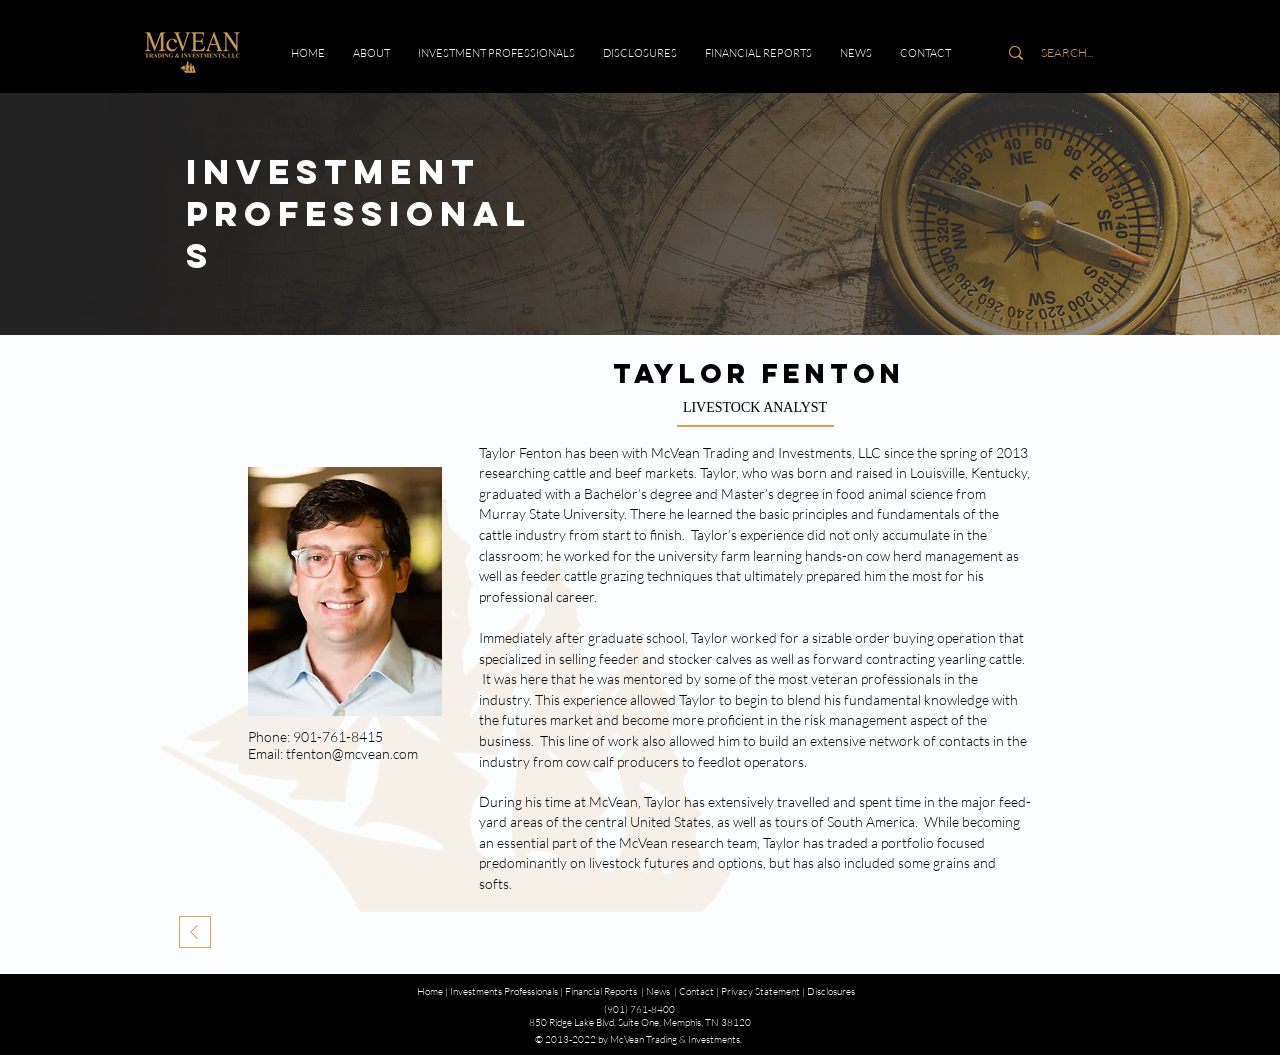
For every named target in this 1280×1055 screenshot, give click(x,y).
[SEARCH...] (1066, 53)
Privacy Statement (760, 991)
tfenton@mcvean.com (352, 753)
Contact (696, 991)
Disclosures (831, 991)
